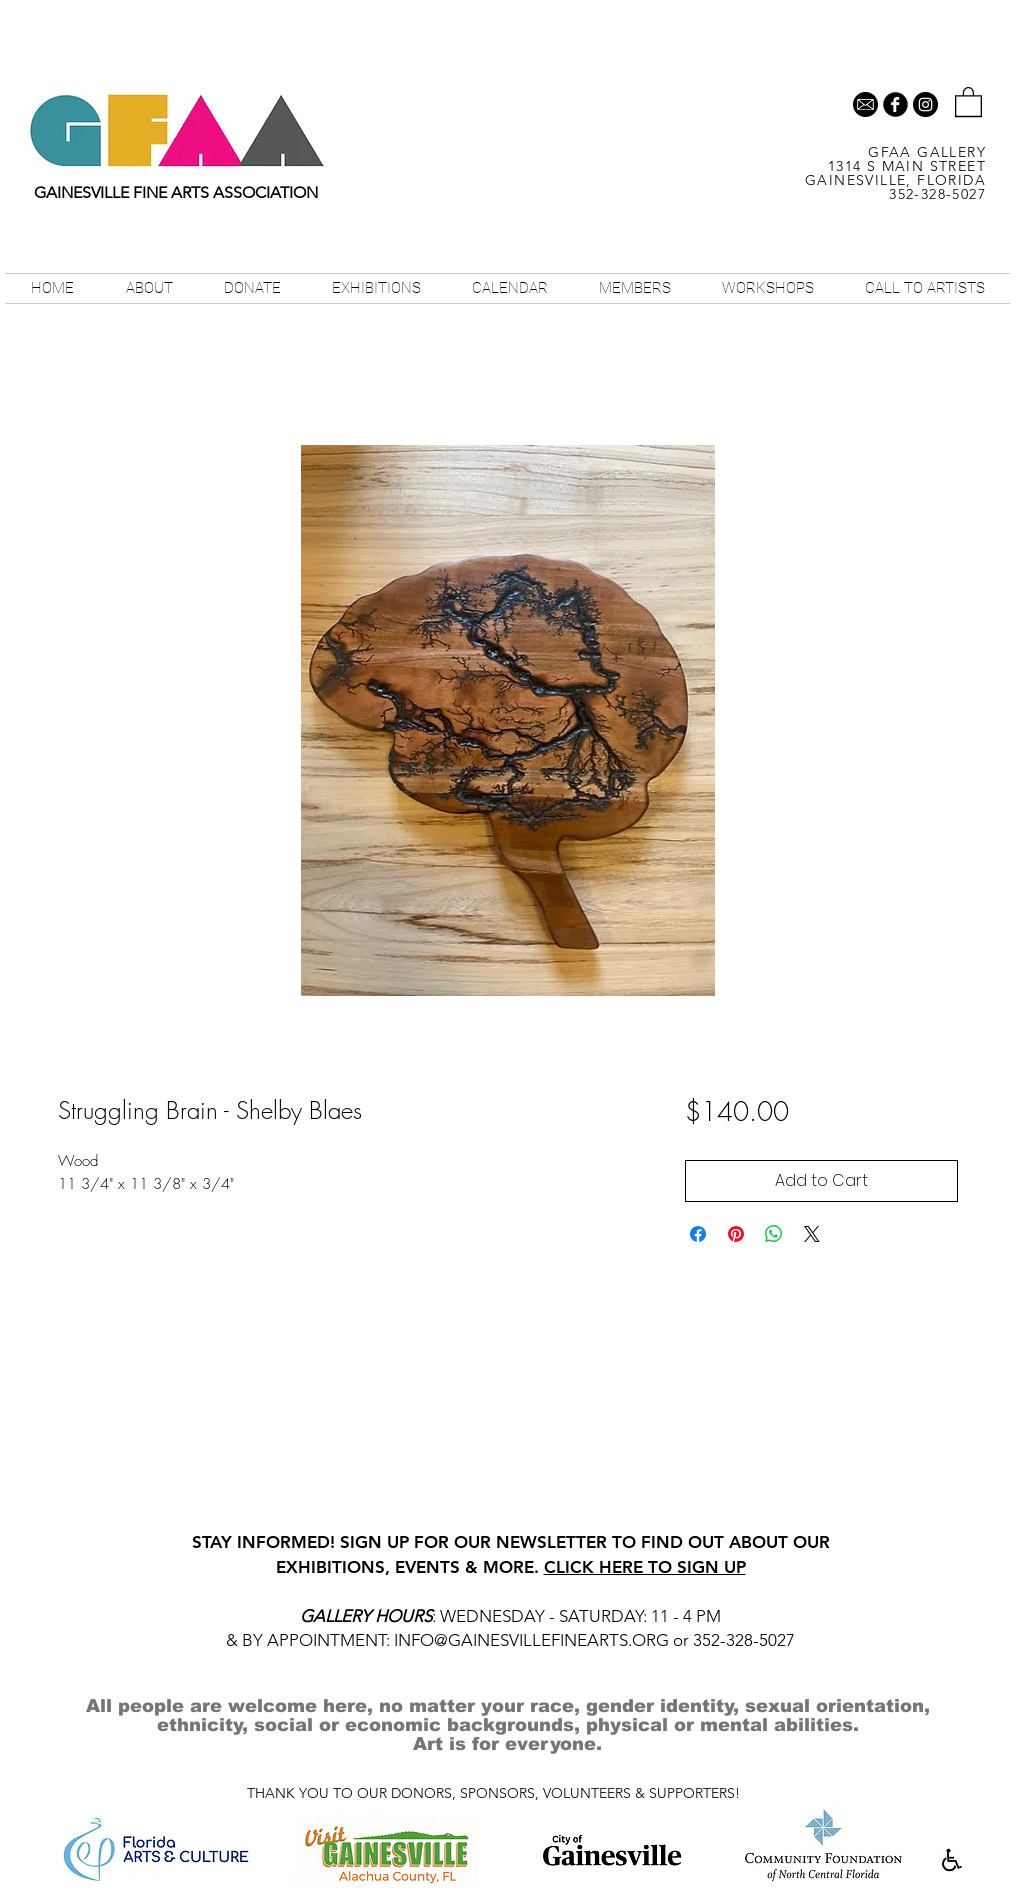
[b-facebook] (895, 104)
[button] (968, 101)
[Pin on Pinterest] (736, 1234)
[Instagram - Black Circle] (925, 104)
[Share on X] (812, 1234)
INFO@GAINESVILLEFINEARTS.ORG (531, 1640)
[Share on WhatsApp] (774, 1234)
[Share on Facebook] (698, 1234)
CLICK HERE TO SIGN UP (645, 1567)
